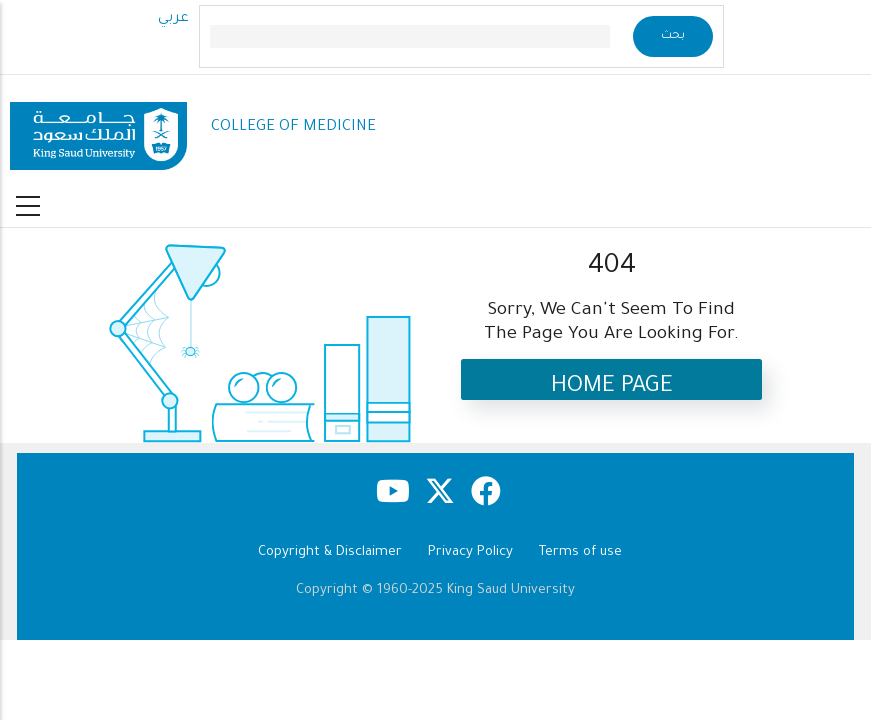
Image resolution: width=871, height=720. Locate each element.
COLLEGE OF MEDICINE (293, 127)
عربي (173, 19)
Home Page (612, 387)
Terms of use (580, 552)
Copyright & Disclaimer (330, 552)
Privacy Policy (470, 552)
